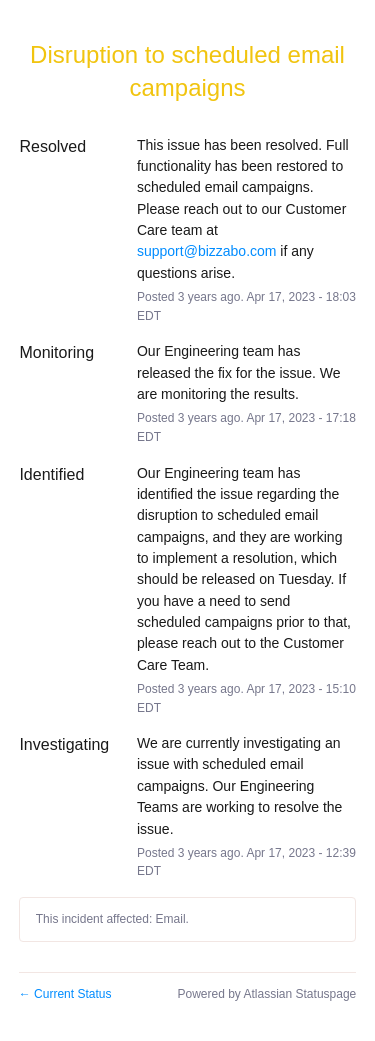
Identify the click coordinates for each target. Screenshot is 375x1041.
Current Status (65, 994)
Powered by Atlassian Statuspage (266, 994)
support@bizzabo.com (207, 251)
